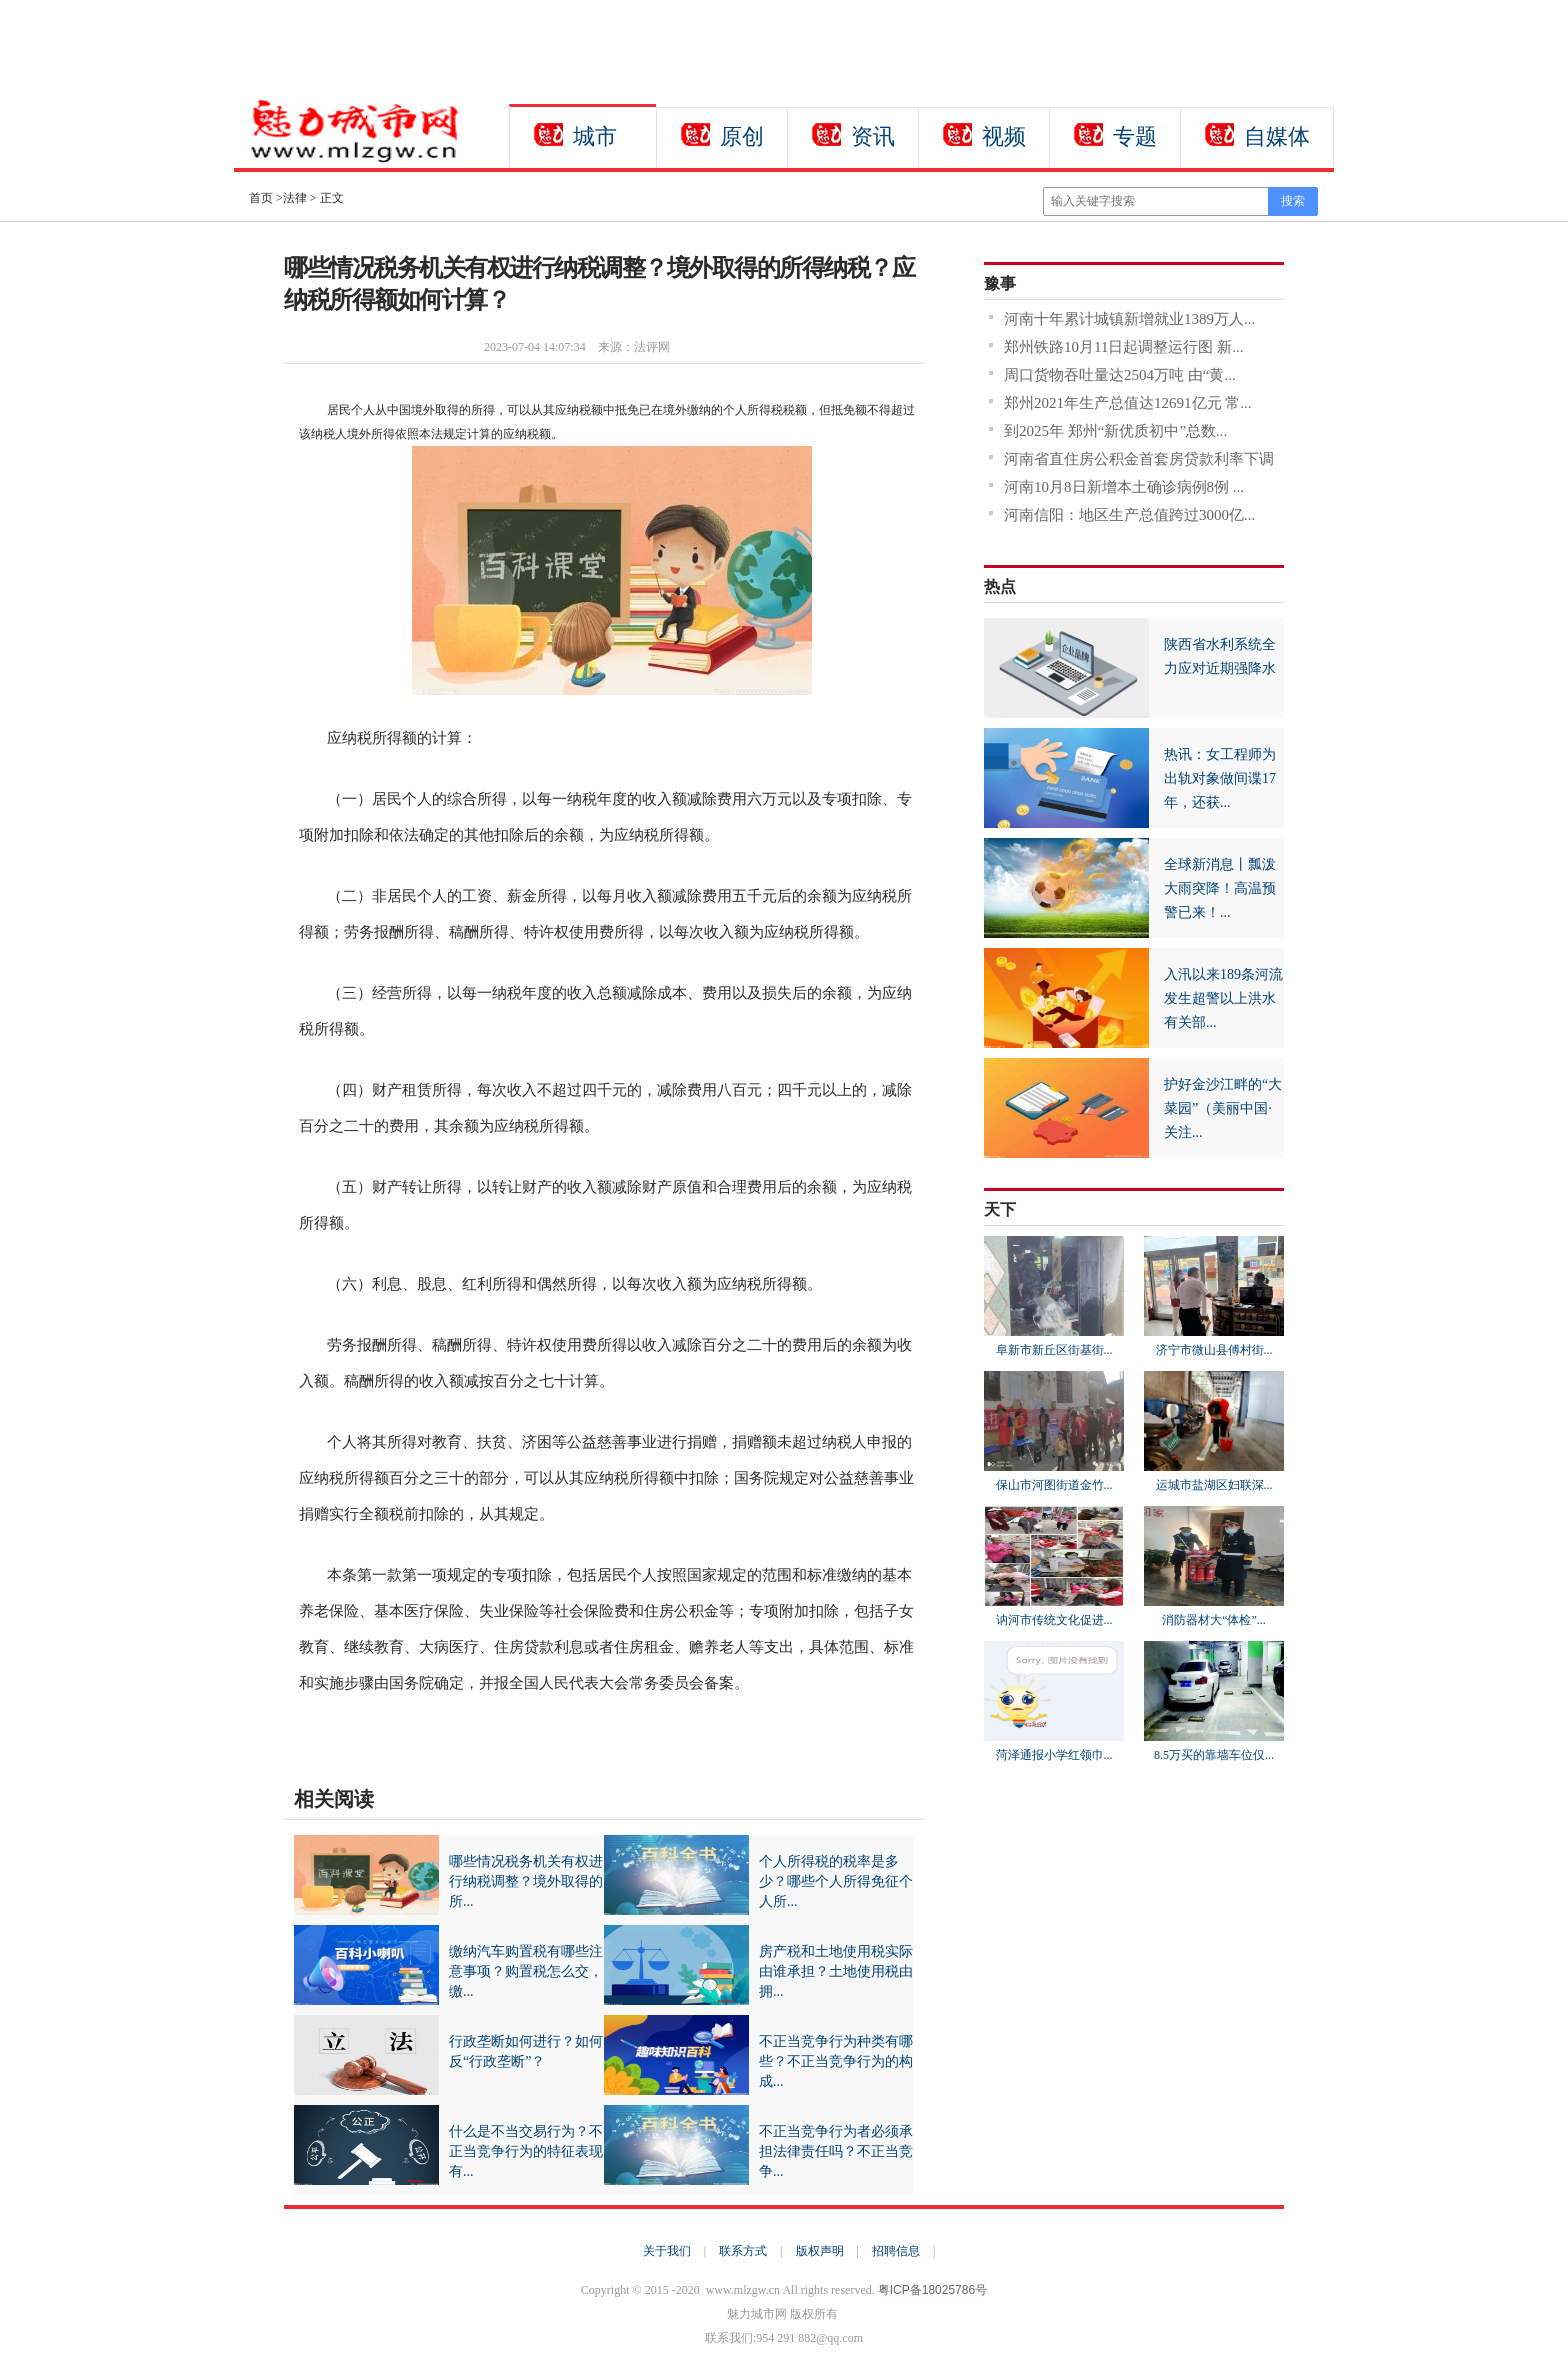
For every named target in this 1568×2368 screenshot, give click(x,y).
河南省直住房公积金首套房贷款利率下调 (1139, 459)
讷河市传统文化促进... (1054, 1620)
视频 (1004, 136)
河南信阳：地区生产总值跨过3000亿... (1129, 515)
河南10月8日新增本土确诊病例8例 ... (1124, 487)
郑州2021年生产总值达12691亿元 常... (1128, 403)
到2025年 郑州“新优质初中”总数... (1115, 431)
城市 (595, 136)
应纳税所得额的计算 (476, 1735)
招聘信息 (896, 2251)
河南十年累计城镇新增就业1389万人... (1129, 319)
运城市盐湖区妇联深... (1214, 1485)
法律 (295, 198)
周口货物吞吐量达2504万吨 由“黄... (1120, 375)
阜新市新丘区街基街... (1054, 1350)
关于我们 (667, 2251)
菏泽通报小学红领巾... (1054, 1755)
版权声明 (820, 2251)
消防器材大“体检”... (1214, 1620)
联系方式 (743, 2251)
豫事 (1000, 283)
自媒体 (1277, 136)
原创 (742, 136)
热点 (1000, 586)
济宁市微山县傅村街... (1214, 1350)
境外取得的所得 (377, 1735)
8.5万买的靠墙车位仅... (1214, 1755)
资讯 (873, 136)
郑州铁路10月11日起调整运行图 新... (1123, 347)
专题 (1135, 136)
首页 (261, 198)
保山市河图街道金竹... (1054, 1485)
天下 (1000, 1209)
